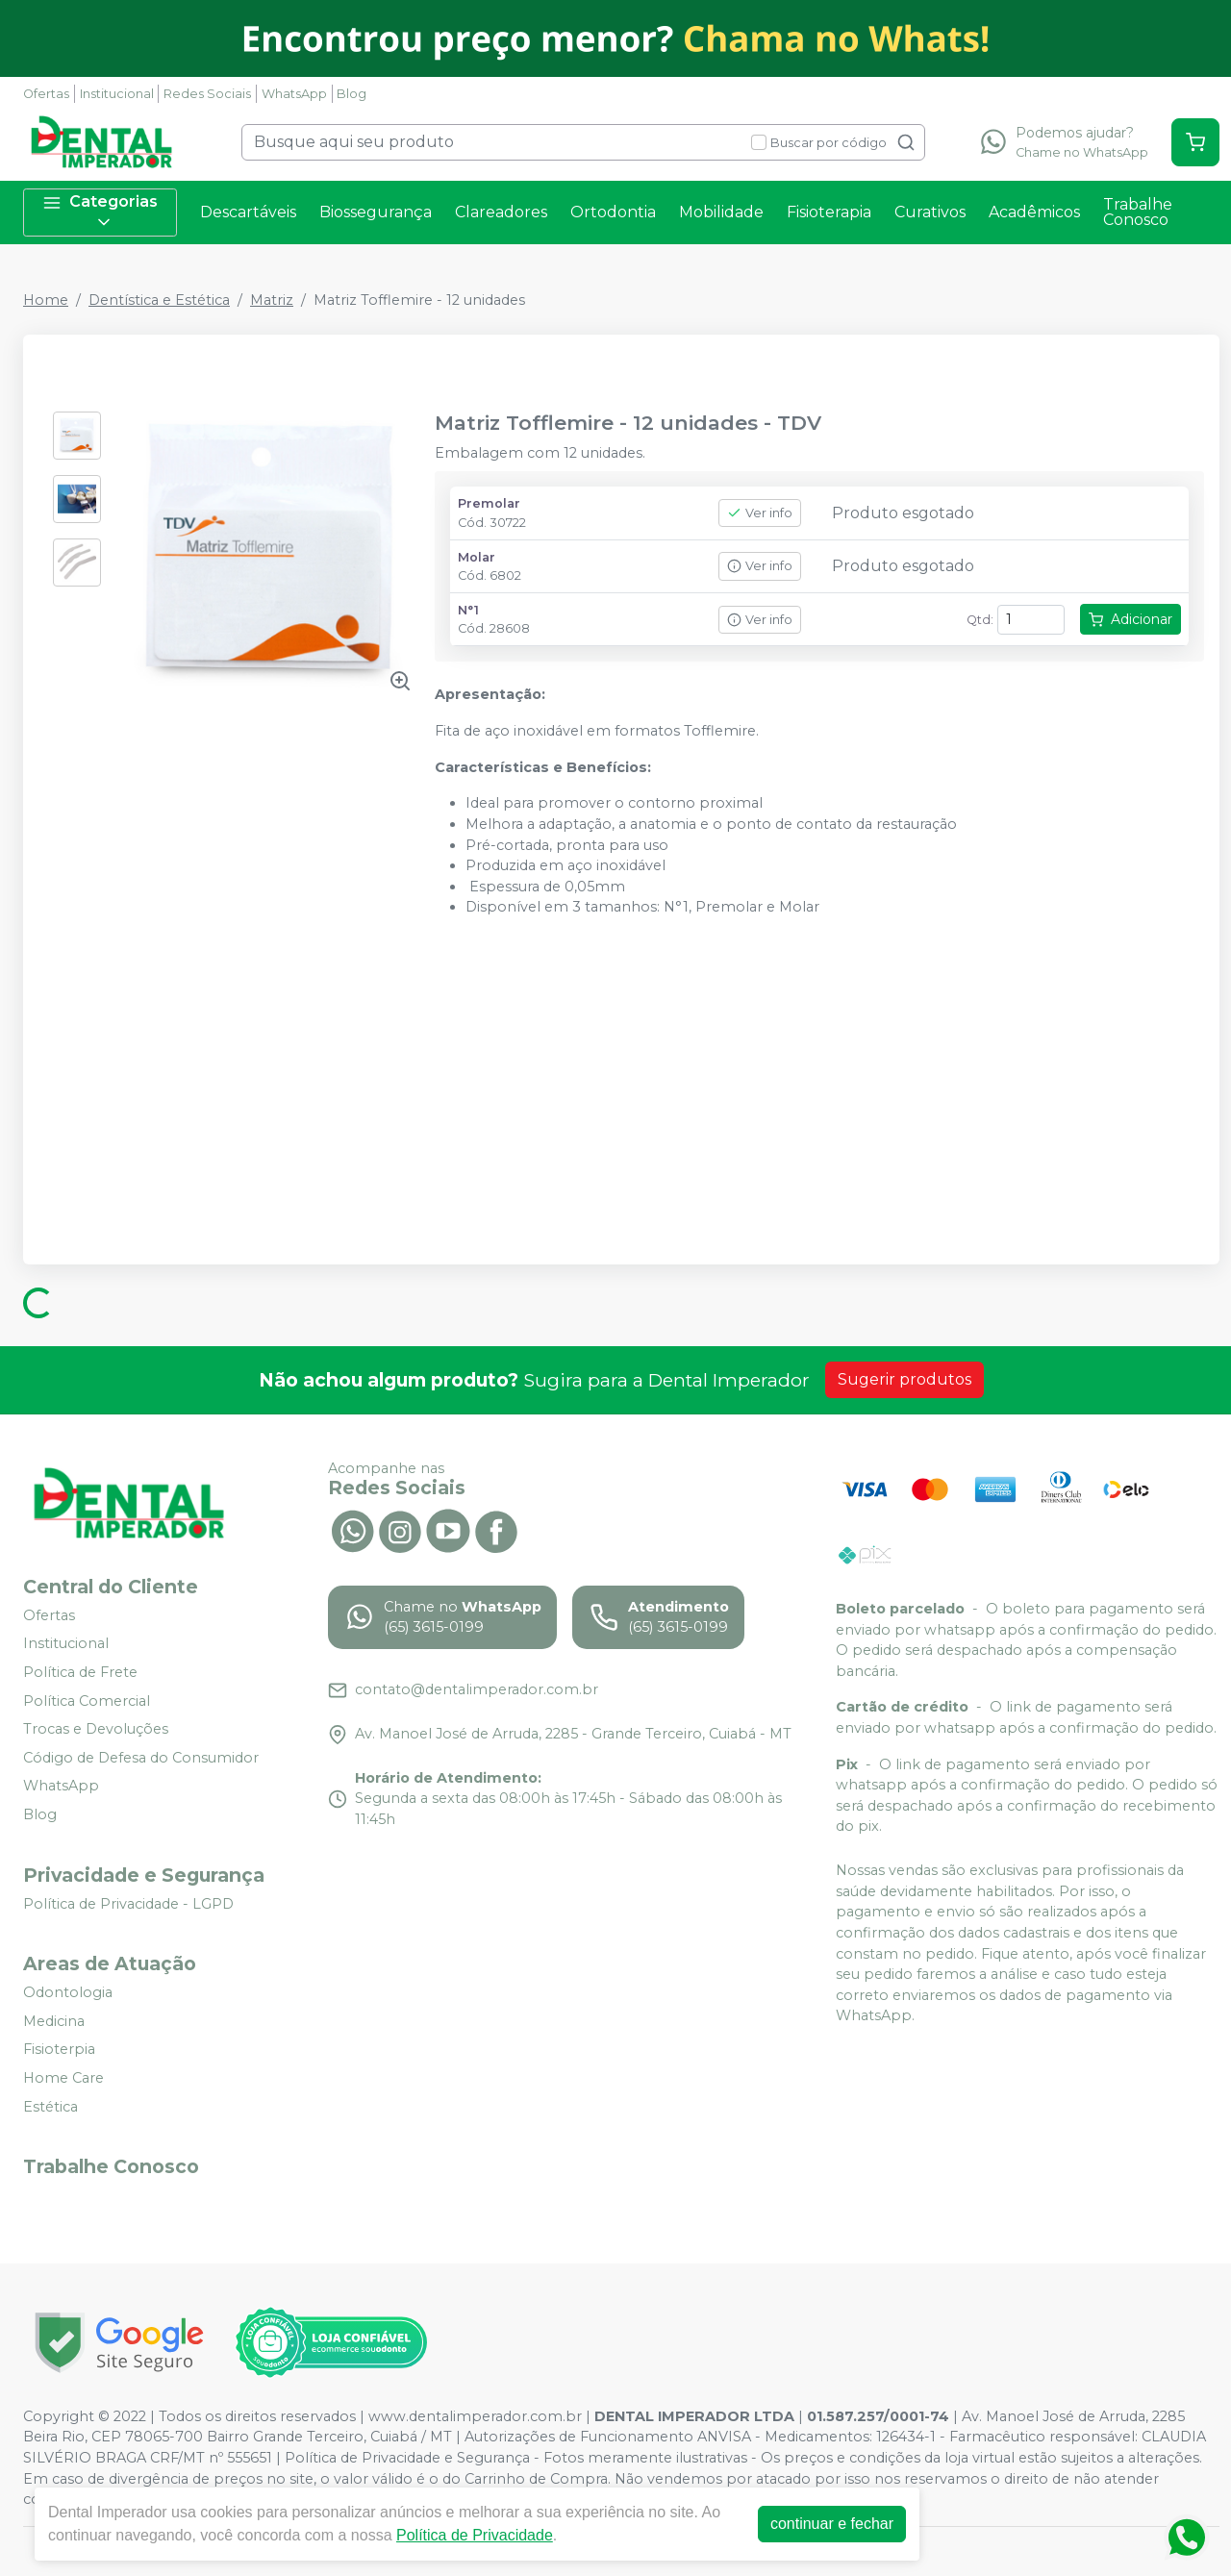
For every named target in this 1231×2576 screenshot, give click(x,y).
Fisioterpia (59, 2050)
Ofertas (46, 94)
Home (45, 300)
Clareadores (501, 212)
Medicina (54, 2021)
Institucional (117, 94)
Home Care (63, 2078)
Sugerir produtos (904, 1379)
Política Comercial (86, 1701)
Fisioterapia (829, 212)
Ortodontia (613, 212)
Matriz (271, 300)
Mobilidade (721, 212)
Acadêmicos (1034, 212)
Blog (351, 94)
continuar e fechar (831, 2523)
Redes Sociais (207, 94)
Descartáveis (248, 212)
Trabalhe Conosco (1137, 212)
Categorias (100, 212)
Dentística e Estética (159, 300)
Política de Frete (80, 1672)
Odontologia (68, 1992)
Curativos (930, 212)
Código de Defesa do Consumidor (141, 1757)
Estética (50, 2106)
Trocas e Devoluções (95, 1729)
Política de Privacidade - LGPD (128, 1904)
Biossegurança (375, 212)
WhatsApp (294, 94)
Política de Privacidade (474, 2535)
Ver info (759, 513)
